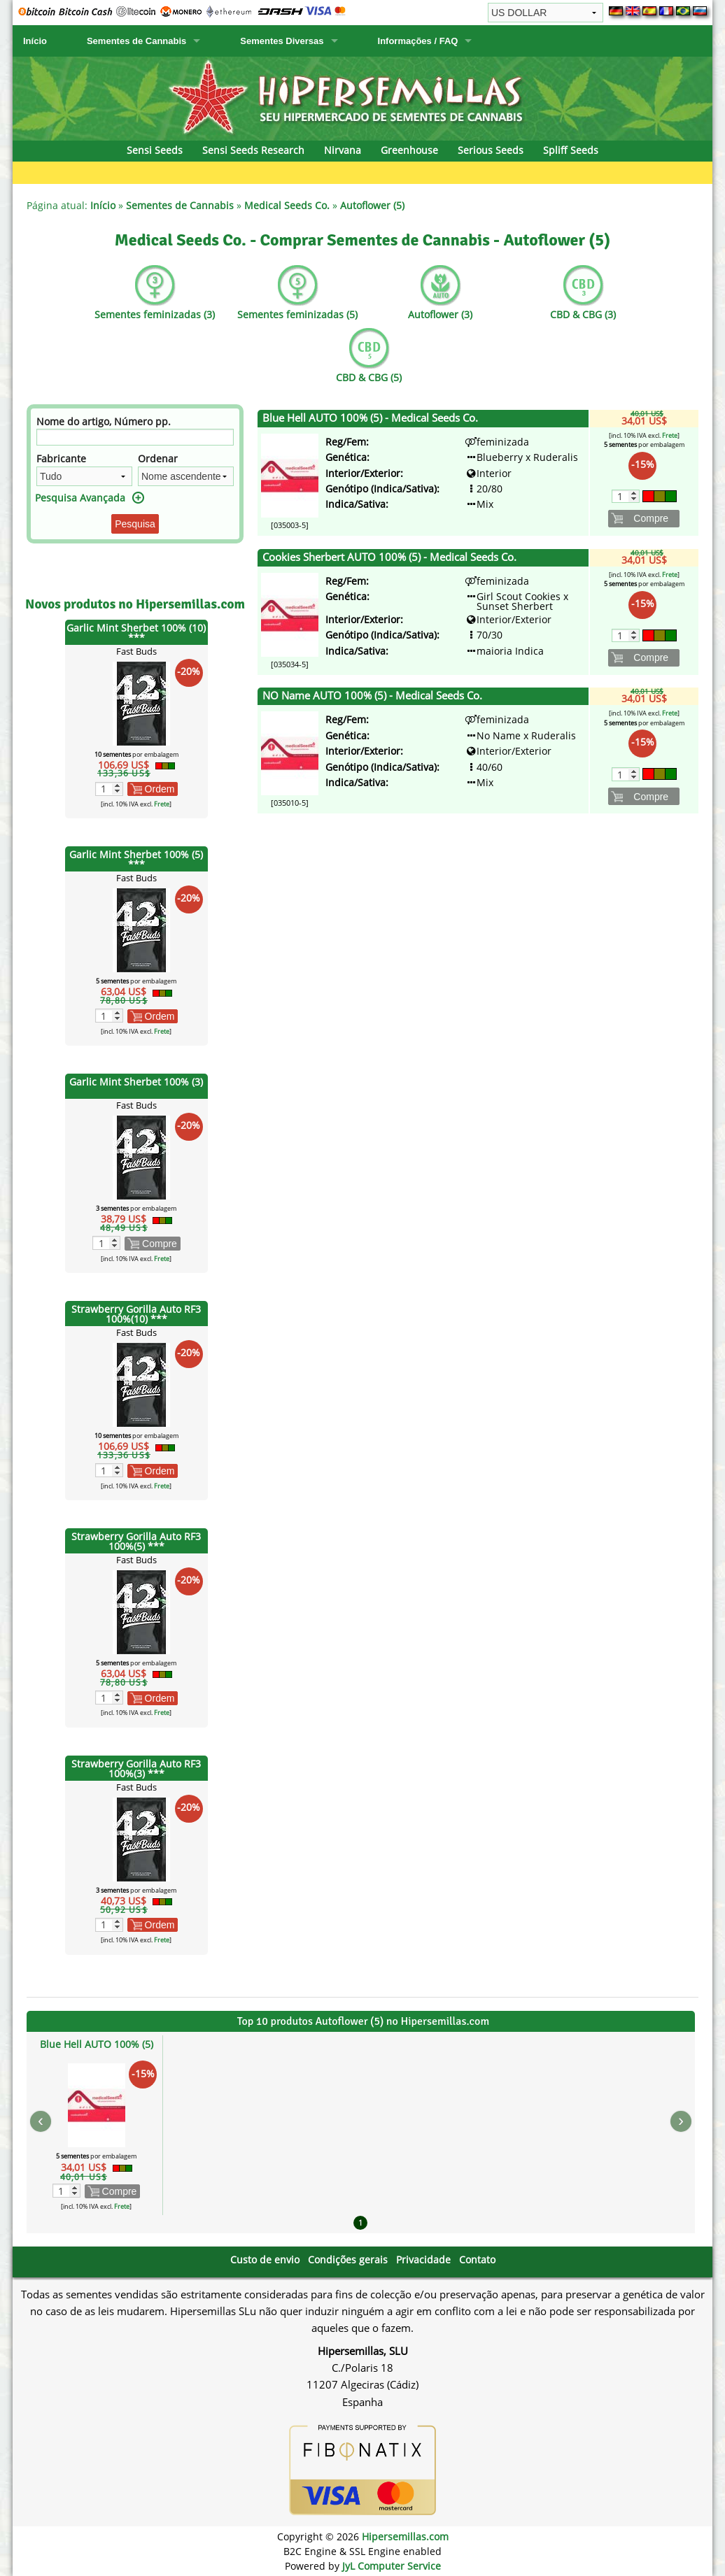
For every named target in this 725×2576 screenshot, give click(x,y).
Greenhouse (409, 150)
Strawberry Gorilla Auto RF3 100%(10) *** (136, 1313)
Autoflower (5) (372, 205)
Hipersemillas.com (405, 2536)
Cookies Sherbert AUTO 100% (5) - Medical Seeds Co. (389, 557)
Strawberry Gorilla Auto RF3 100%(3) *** (136, 1768)
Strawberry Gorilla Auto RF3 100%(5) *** (136, 1541)
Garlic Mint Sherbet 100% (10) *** (136, 632)
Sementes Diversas (281, 41)
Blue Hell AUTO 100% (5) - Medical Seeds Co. (370, 418)
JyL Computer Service (391, 2566)
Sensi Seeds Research (253, 150)
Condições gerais (348, 2259)
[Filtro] (135, 437)
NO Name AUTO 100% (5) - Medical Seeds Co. (372, 695)
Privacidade (423, 2259)
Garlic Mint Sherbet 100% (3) (136, 1081)
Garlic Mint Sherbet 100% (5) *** (136, 859)
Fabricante (61, 458)
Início (35, 41)
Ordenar (158, 458)
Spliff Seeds (570, 150)
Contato (477, 2259)
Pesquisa (135, 523)
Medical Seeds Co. (287, 205)
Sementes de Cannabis (136, 41)
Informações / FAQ (418, 41)
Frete (161, 804)
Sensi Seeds (155, 150)
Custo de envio (265, 2259)
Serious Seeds (490, 150)
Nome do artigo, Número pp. (103, 421)
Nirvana (342, 150)
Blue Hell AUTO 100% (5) (96, 2044)
